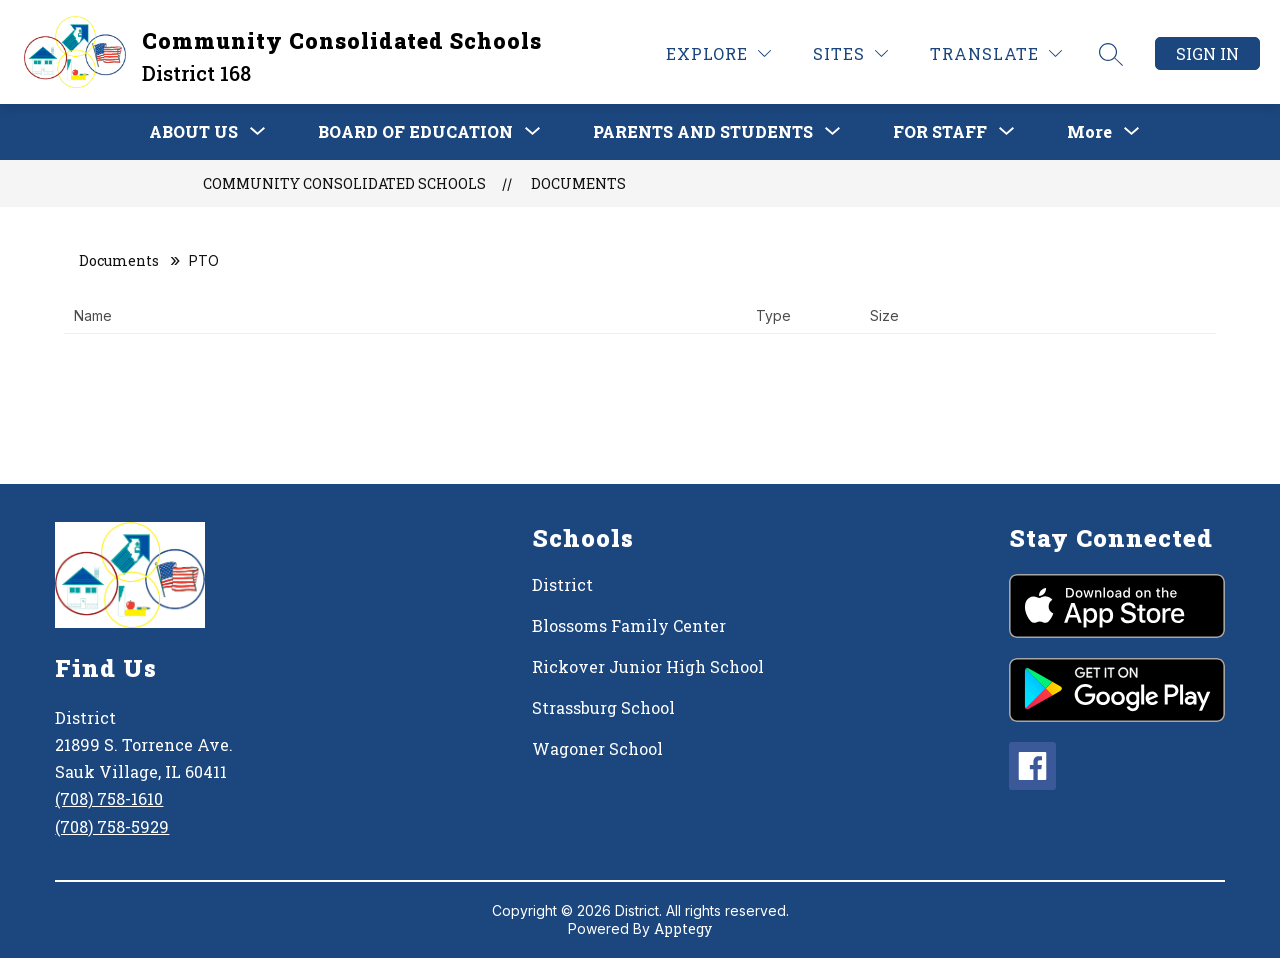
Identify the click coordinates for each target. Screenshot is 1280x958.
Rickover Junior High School (648, 666)
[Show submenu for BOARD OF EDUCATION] (415, 132)
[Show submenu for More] (1089, 132)
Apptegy (683, 928)
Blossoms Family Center (629, 625)
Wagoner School (597, 748)
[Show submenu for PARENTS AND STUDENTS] (703, 132)
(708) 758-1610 (109, 798)
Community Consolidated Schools (344, 183)
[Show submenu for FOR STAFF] (940, 132)
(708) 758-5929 (112, 826)
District (562, 584)
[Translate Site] (996, 53)
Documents (578, 183)
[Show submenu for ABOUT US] (193, 132)
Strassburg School (603, 707)
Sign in (1207, 53)
